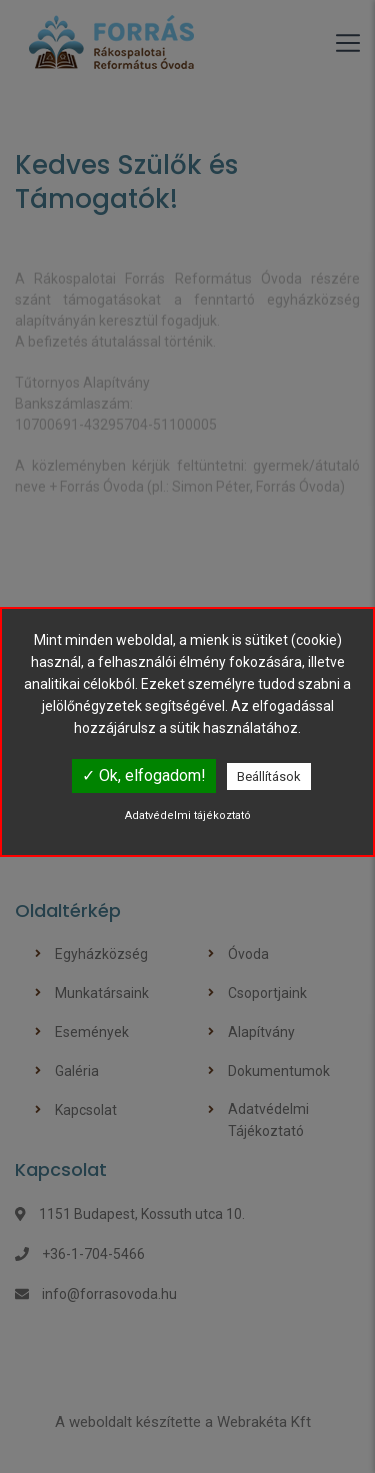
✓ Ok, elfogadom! (144, 775)
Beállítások (269, 776)
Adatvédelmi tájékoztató (188, 815)
